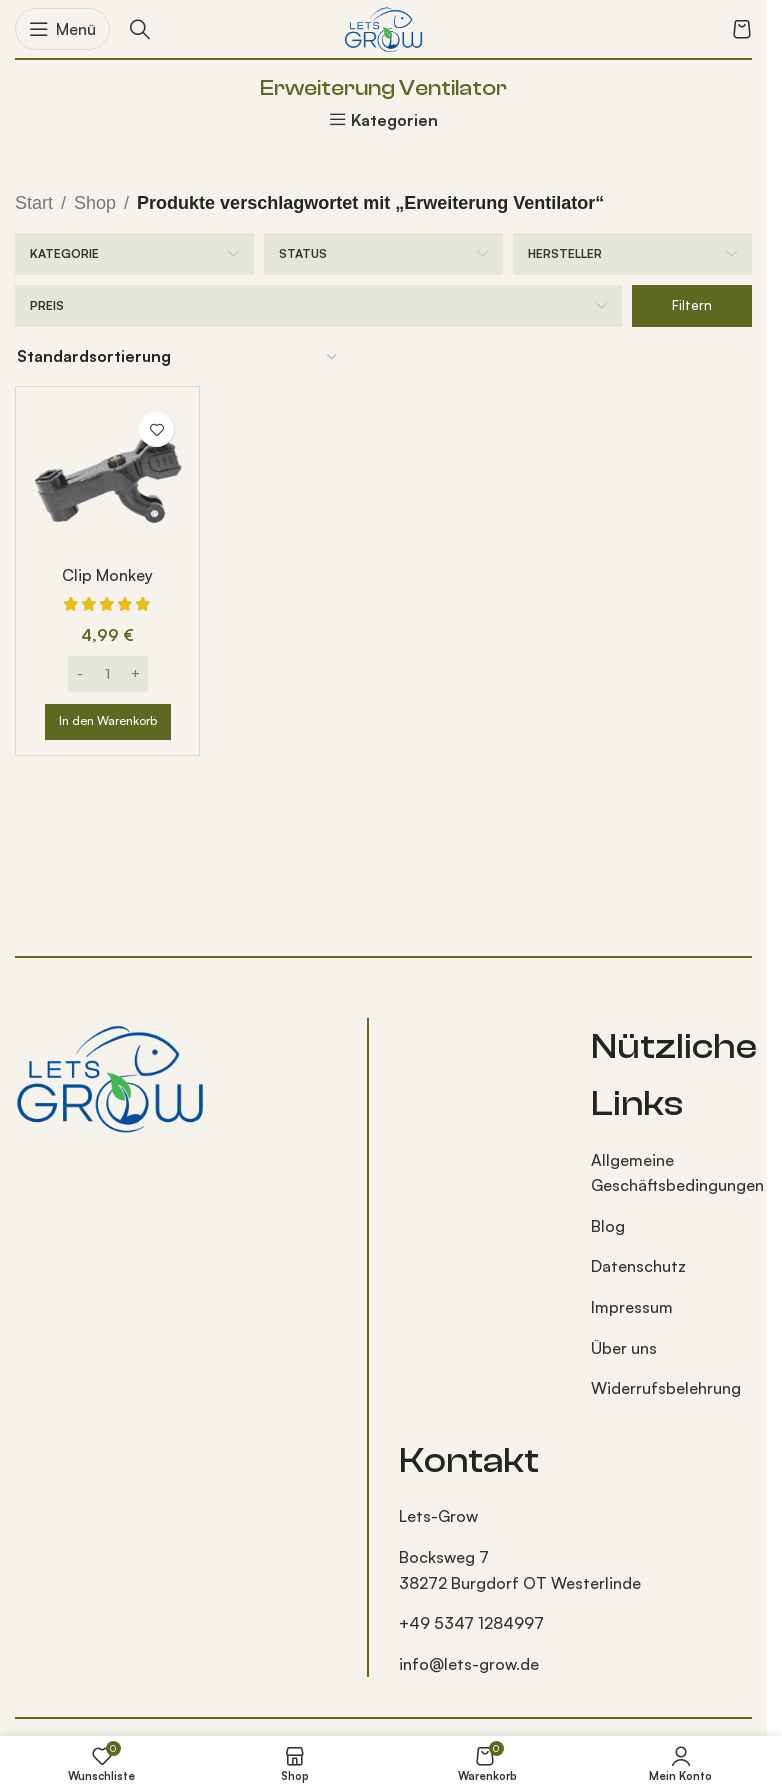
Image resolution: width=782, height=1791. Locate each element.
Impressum (632, 1307)
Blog (608, 1226)
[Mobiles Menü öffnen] (62, 29)
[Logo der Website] (384, 27)
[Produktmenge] (108, 674)
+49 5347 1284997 (471, 1623)
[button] (108, 722)
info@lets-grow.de (469, 1664)
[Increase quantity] (135, 674)
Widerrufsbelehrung (666, 1388)
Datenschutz (638, 1266)
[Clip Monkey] (107, 478)
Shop (95, 203)
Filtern (692, 305)
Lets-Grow (438, 1516)
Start (34, 203)
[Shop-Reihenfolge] (178, 356)
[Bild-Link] (110, 1075)
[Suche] (140, 29)
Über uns (624, 1348)
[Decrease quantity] (80, 674)
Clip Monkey (107, 575)
